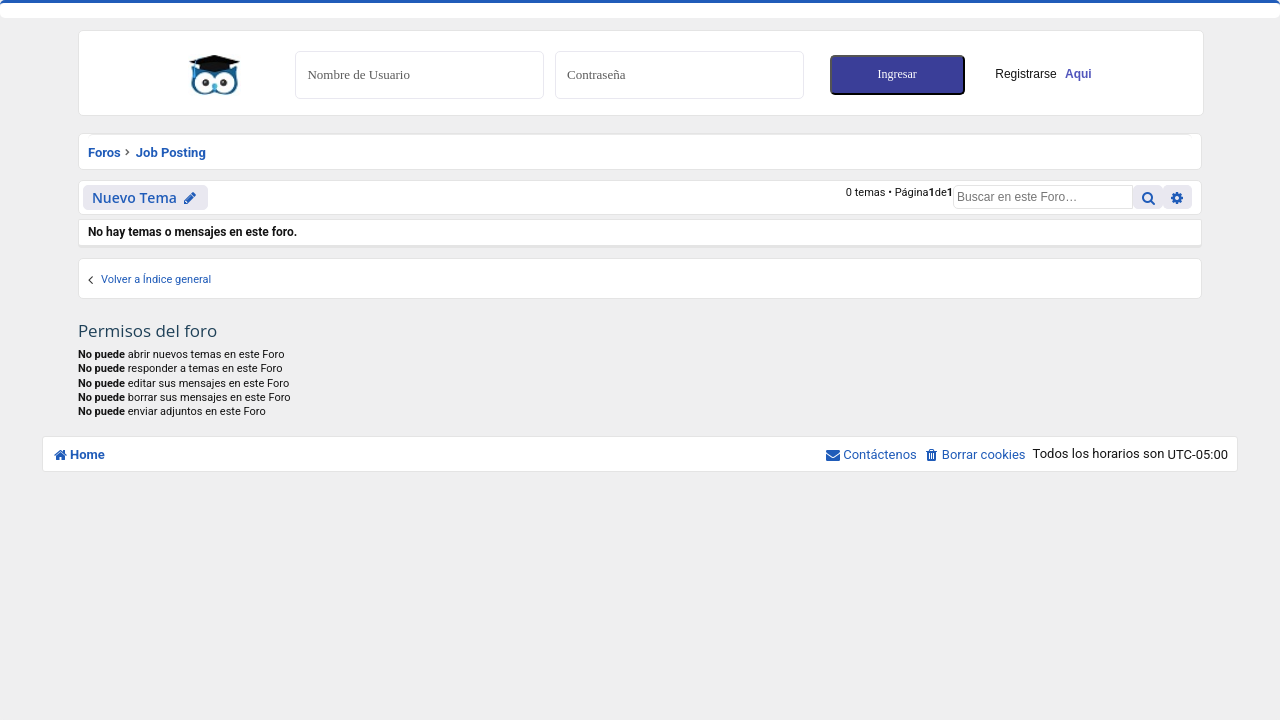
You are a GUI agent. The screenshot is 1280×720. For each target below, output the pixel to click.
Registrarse (1043, 74)
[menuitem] (975, 454)
